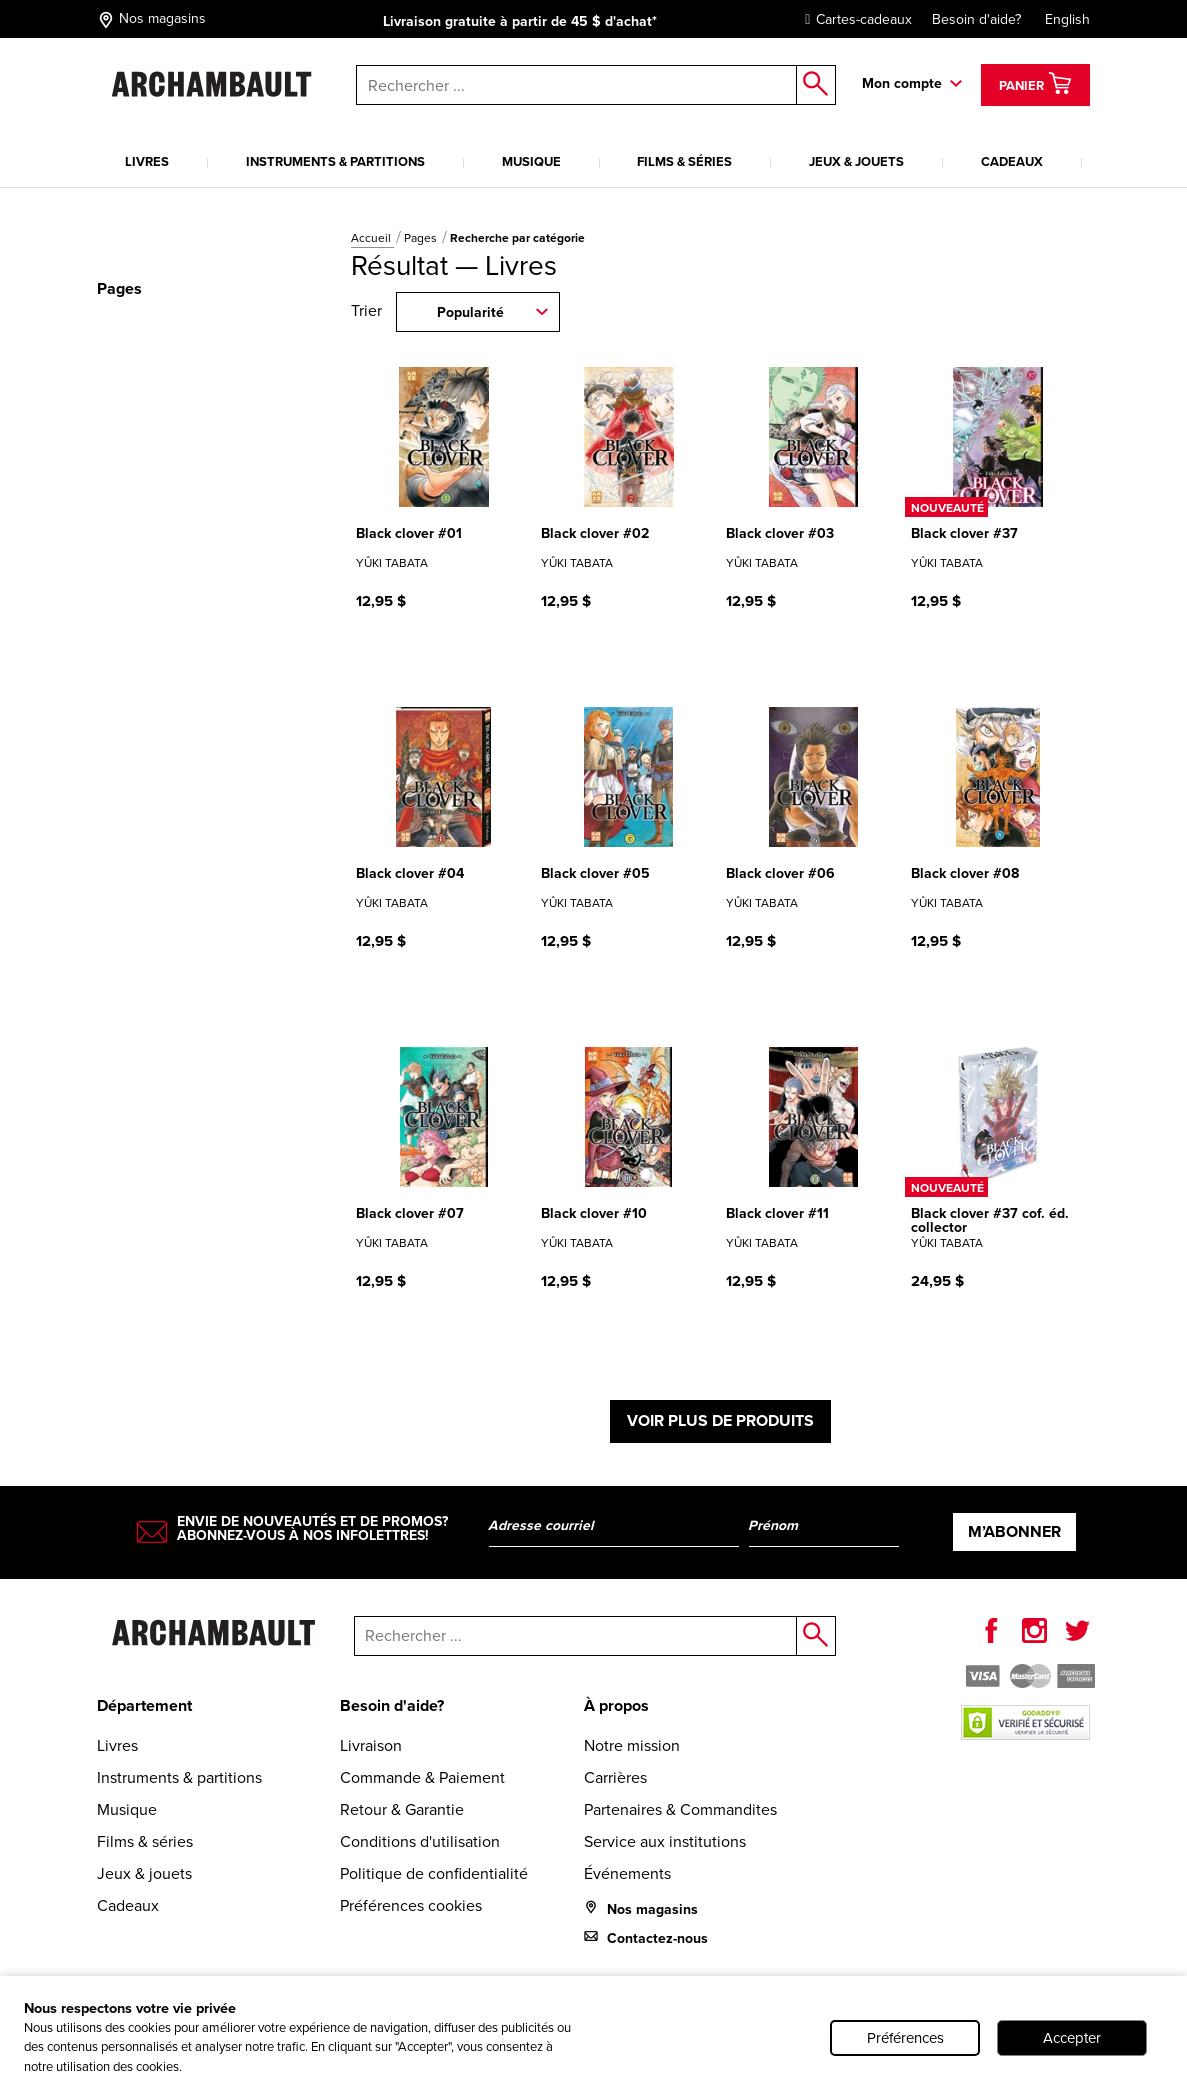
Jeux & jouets (856, 161)
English (1067, 19)
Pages (422, 238)
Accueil (372, 238)
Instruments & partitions (335, 161)
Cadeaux (1012, 161)
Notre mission (632, 1745)
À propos (616, 1705)
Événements (627, 1873)
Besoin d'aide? (976, 19)
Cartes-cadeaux (853, 19)
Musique (531, 161)
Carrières (615, 1777)
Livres (147, 161)
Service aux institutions (665, 1841)
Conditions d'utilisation (420, 1841)
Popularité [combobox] (470, 312)
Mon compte (902, 83)
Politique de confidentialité (434, 1873)
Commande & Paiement (422, 1777)
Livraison (371, 1745)
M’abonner (1014, 1531)
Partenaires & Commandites (680, 1809)
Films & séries (684, 161)
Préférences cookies (411, 1905)
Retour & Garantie (402, 1809)
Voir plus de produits (720, 1420)
